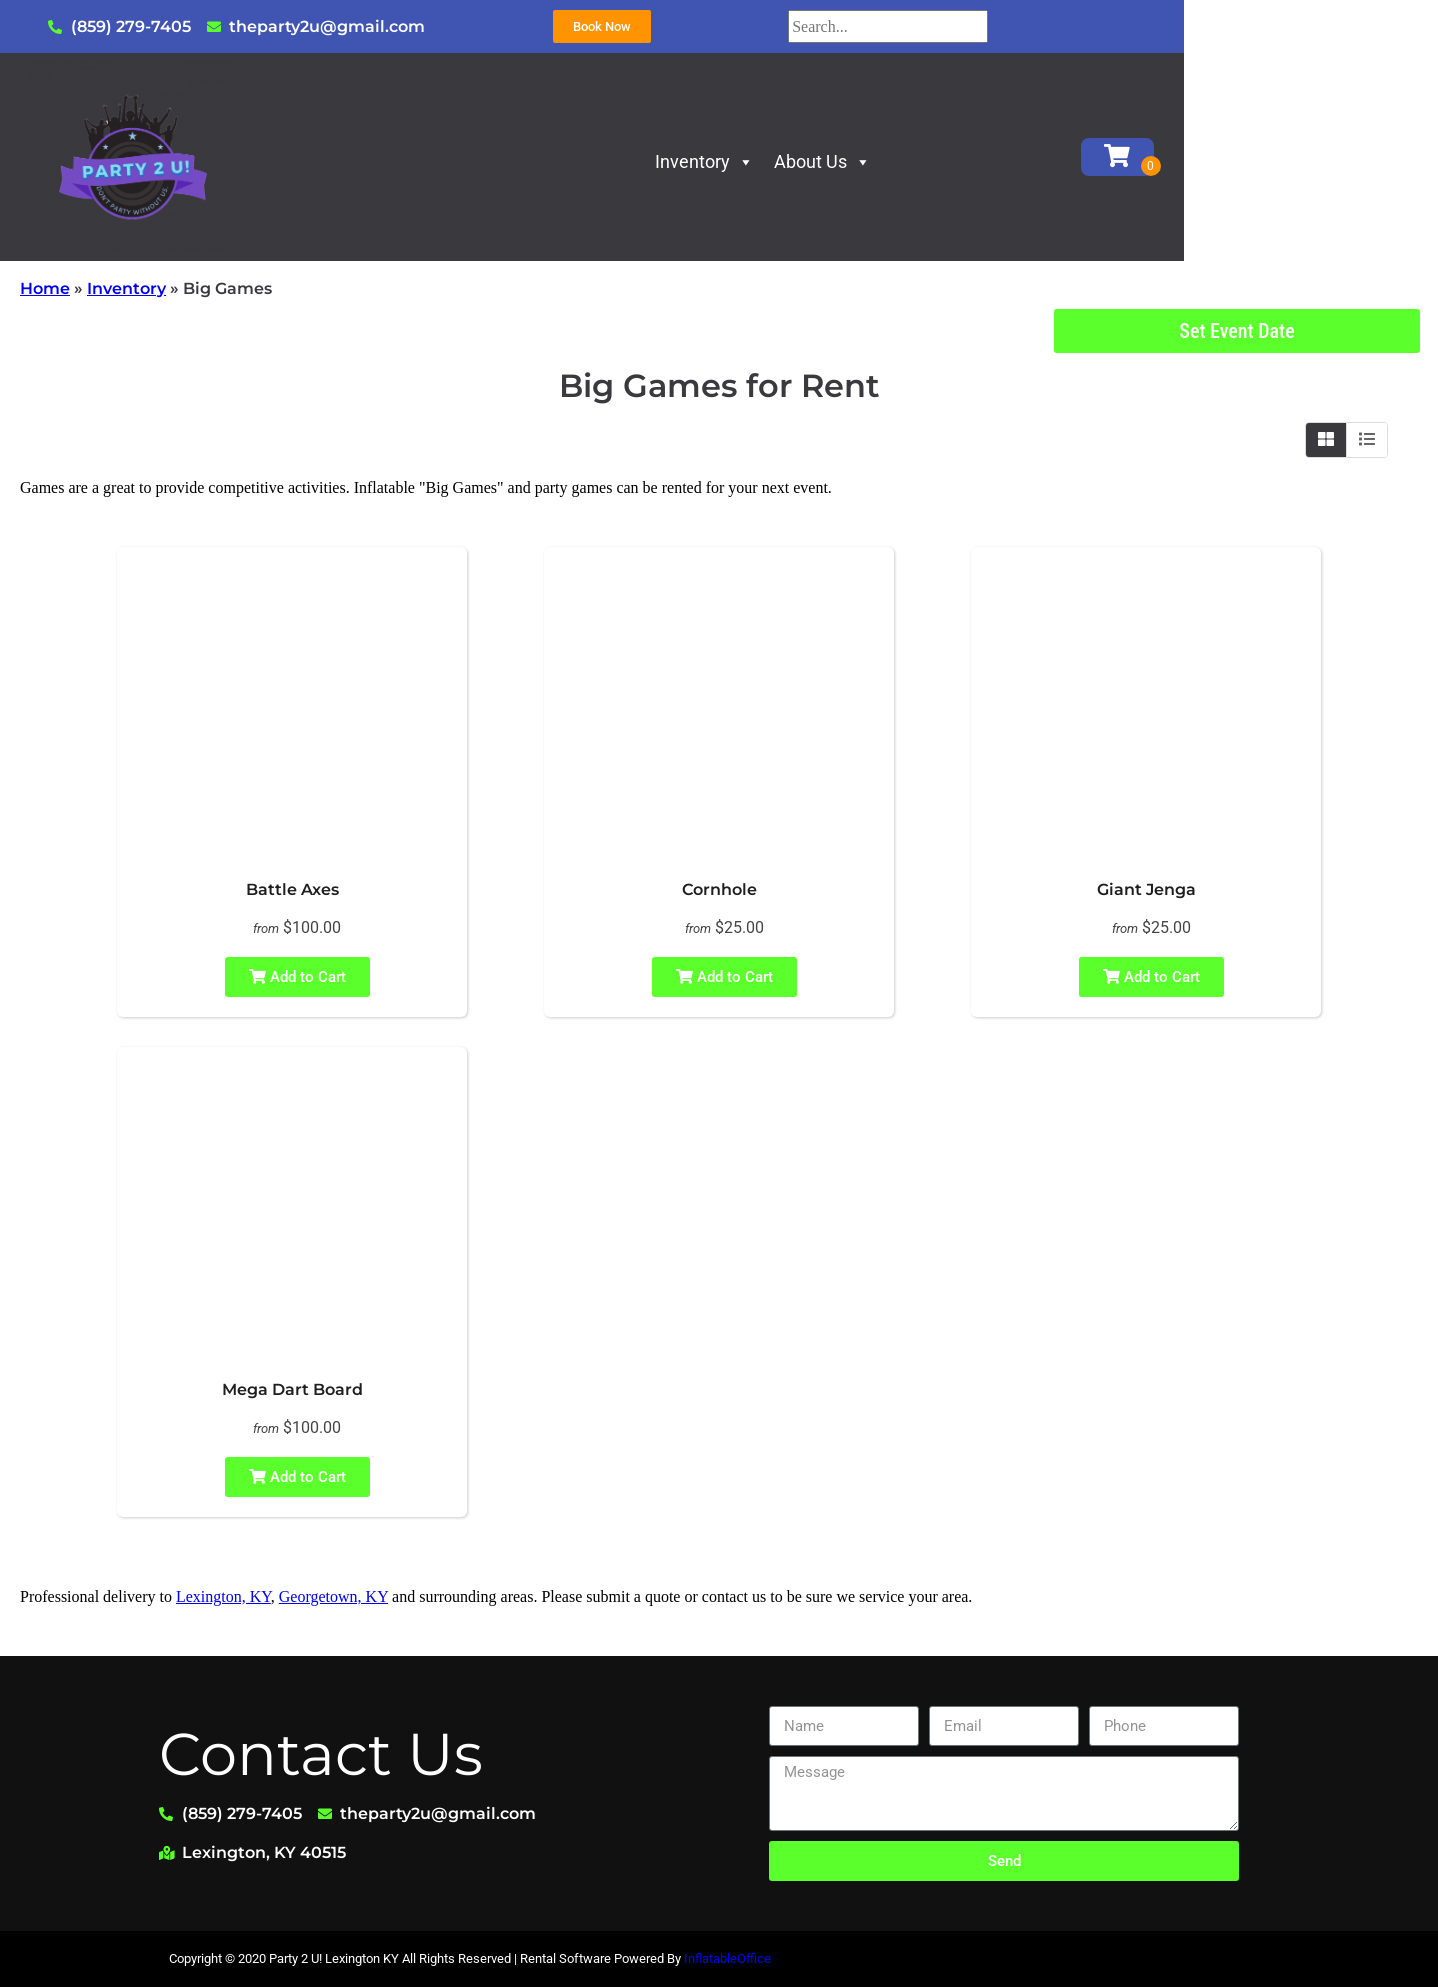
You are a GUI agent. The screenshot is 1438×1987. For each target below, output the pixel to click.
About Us (950, 161)
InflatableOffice (727, 1958)
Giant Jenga (1146, 889)
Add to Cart (297, 977)
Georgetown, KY (333, 1596)
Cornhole (719, 889)
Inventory (832, 161)
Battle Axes (292, 889)
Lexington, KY (223, 1596)
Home (45, 288)
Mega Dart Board (292, 1389)
